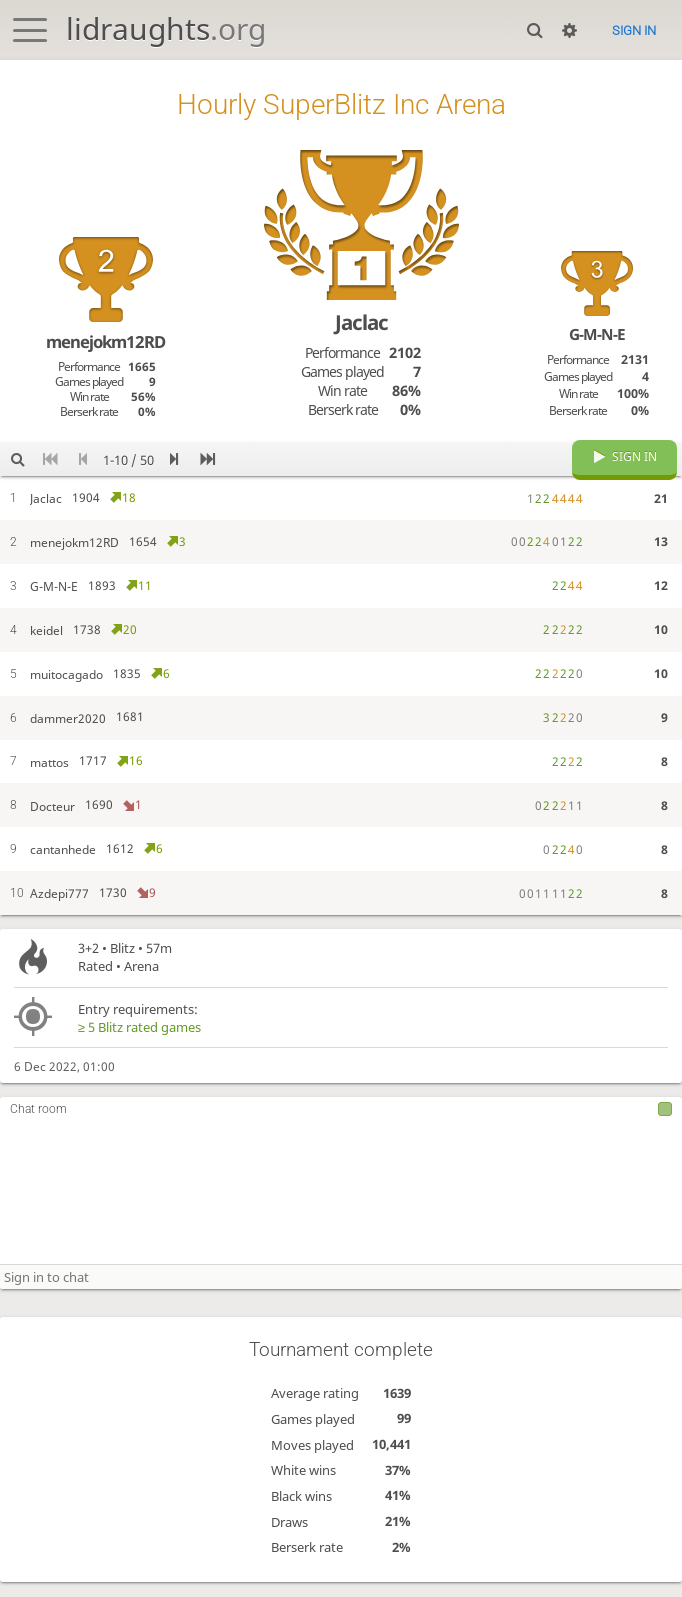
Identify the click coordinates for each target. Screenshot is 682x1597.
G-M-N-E (597, 334)
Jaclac (361, 322)
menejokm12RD (105, 341)
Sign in (634, 30)
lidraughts (166, 28)
